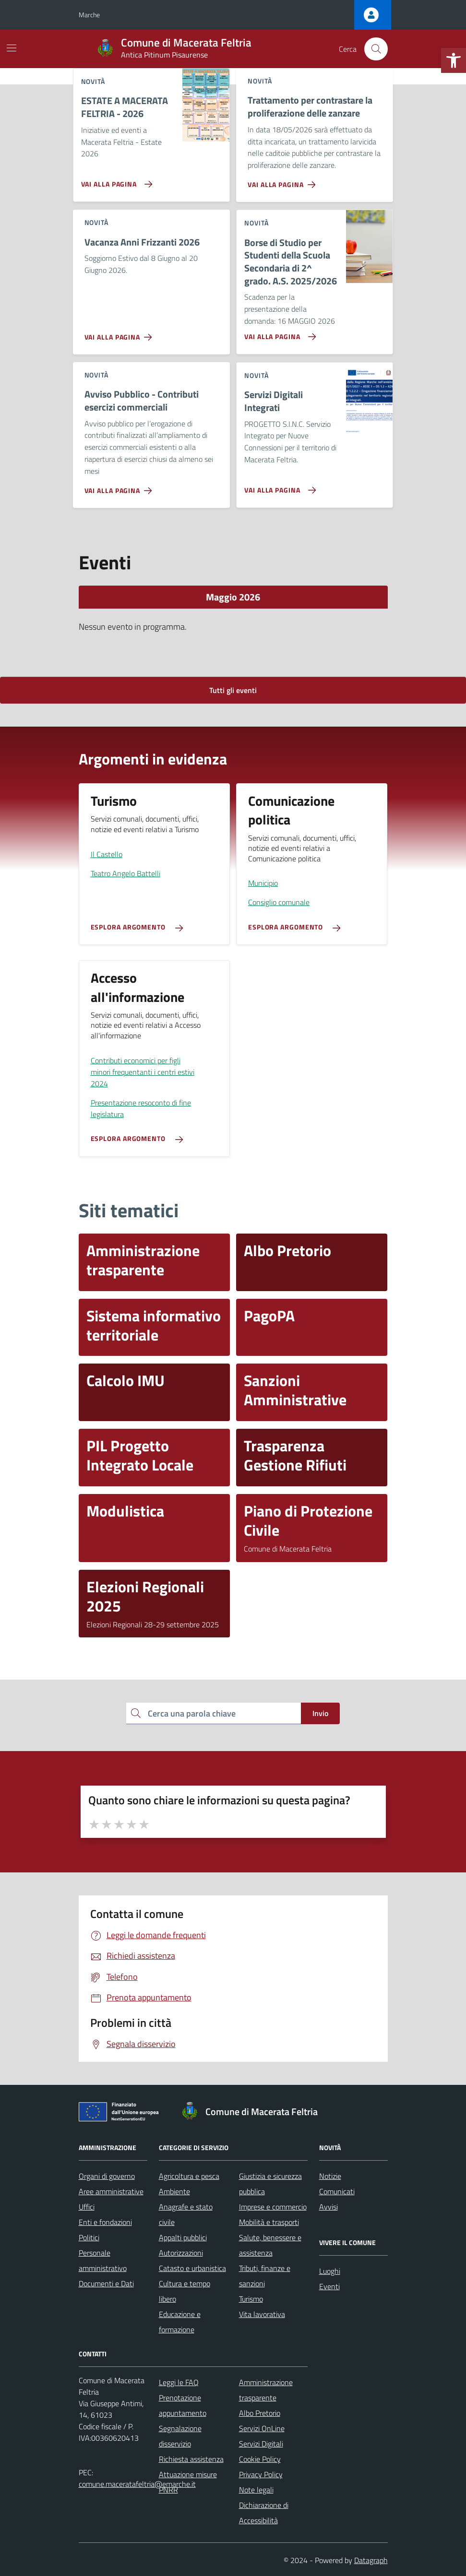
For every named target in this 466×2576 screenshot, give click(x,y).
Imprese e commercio (273, 2206)
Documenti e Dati (106, 2283)
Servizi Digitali (261, 2443)
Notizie (330, 2176)
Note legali (256, 2489)
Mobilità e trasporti (269, 2222)
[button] (453, 60)
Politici (89, 2237)
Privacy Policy (261, 2474)
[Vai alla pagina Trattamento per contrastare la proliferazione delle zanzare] (283, 180)
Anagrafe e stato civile (186, 2214)
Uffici (87, 2206)
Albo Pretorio (259, 2413)
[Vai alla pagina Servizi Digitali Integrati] (278, 486)
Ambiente (174, 2191)
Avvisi (328, 2206)
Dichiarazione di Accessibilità (263, 2512)
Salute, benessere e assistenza (270, 2245)
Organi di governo (107, 2176)
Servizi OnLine (262, 2428)
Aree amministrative (111, 2191)
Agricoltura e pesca (189, 2176)
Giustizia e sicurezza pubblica (270, 2183)
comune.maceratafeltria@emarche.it (137, 2484)
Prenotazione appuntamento (182, 2405)
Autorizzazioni (181, 2252)
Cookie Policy (260, 2459)
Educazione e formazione (180, 2321)
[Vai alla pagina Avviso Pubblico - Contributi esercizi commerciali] (120, 486)
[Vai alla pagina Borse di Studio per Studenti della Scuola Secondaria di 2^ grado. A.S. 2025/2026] (278, 332)
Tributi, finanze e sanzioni (264, 2275)
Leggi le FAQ (179, 2382)
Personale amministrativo (103, 2260)
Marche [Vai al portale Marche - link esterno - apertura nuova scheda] (89, 15)
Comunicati (337, 2191)
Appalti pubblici (183, 2237)
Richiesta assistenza (191, 2459)
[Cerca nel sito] (375, 48)
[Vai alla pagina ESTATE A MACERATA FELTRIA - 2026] (114, 180)
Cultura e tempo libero (184, 2291)
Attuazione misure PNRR (188, 2482)
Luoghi (329, 2271)
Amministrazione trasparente (266, 2389)
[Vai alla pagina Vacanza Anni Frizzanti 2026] (120, 333)
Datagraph (371, 2560)
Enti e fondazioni (105, 2222)
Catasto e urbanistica (192, 2268)
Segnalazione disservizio (180, 2436)
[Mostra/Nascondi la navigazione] (11, 48)
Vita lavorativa (262, 2314)
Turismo (251, 2299)
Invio (320, 1713)
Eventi (329, 2286)
